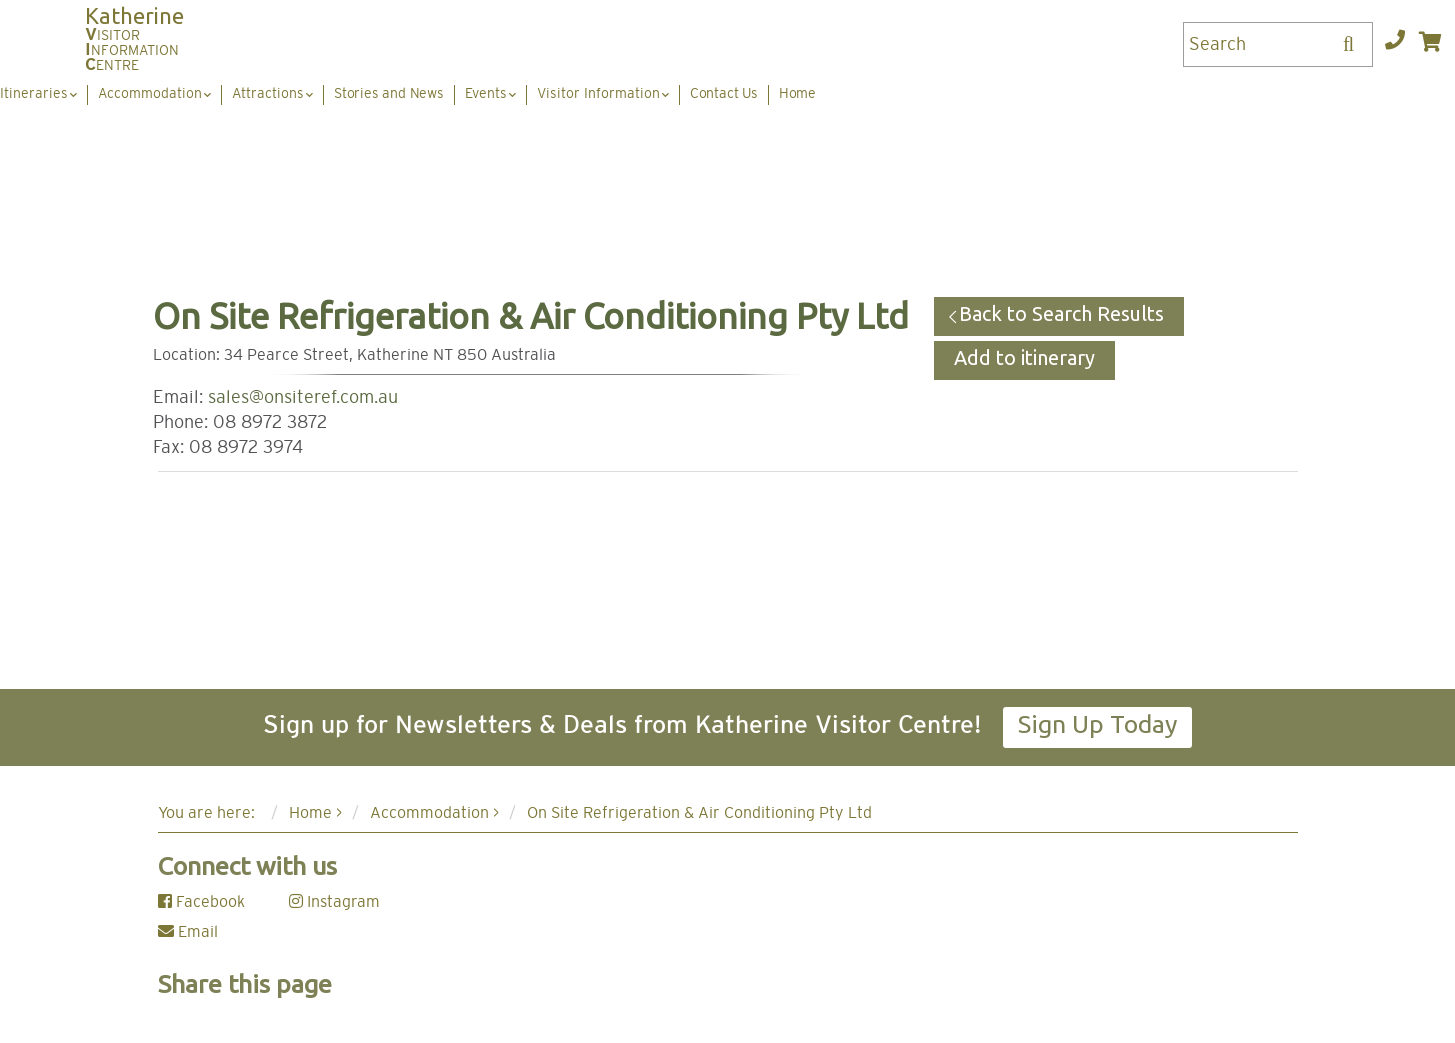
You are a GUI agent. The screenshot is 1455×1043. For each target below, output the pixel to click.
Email (188, 932)
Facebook (201, 902)
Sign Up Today (1097, 724)
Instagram (334, 902)
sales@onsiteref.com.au (303, 398)
